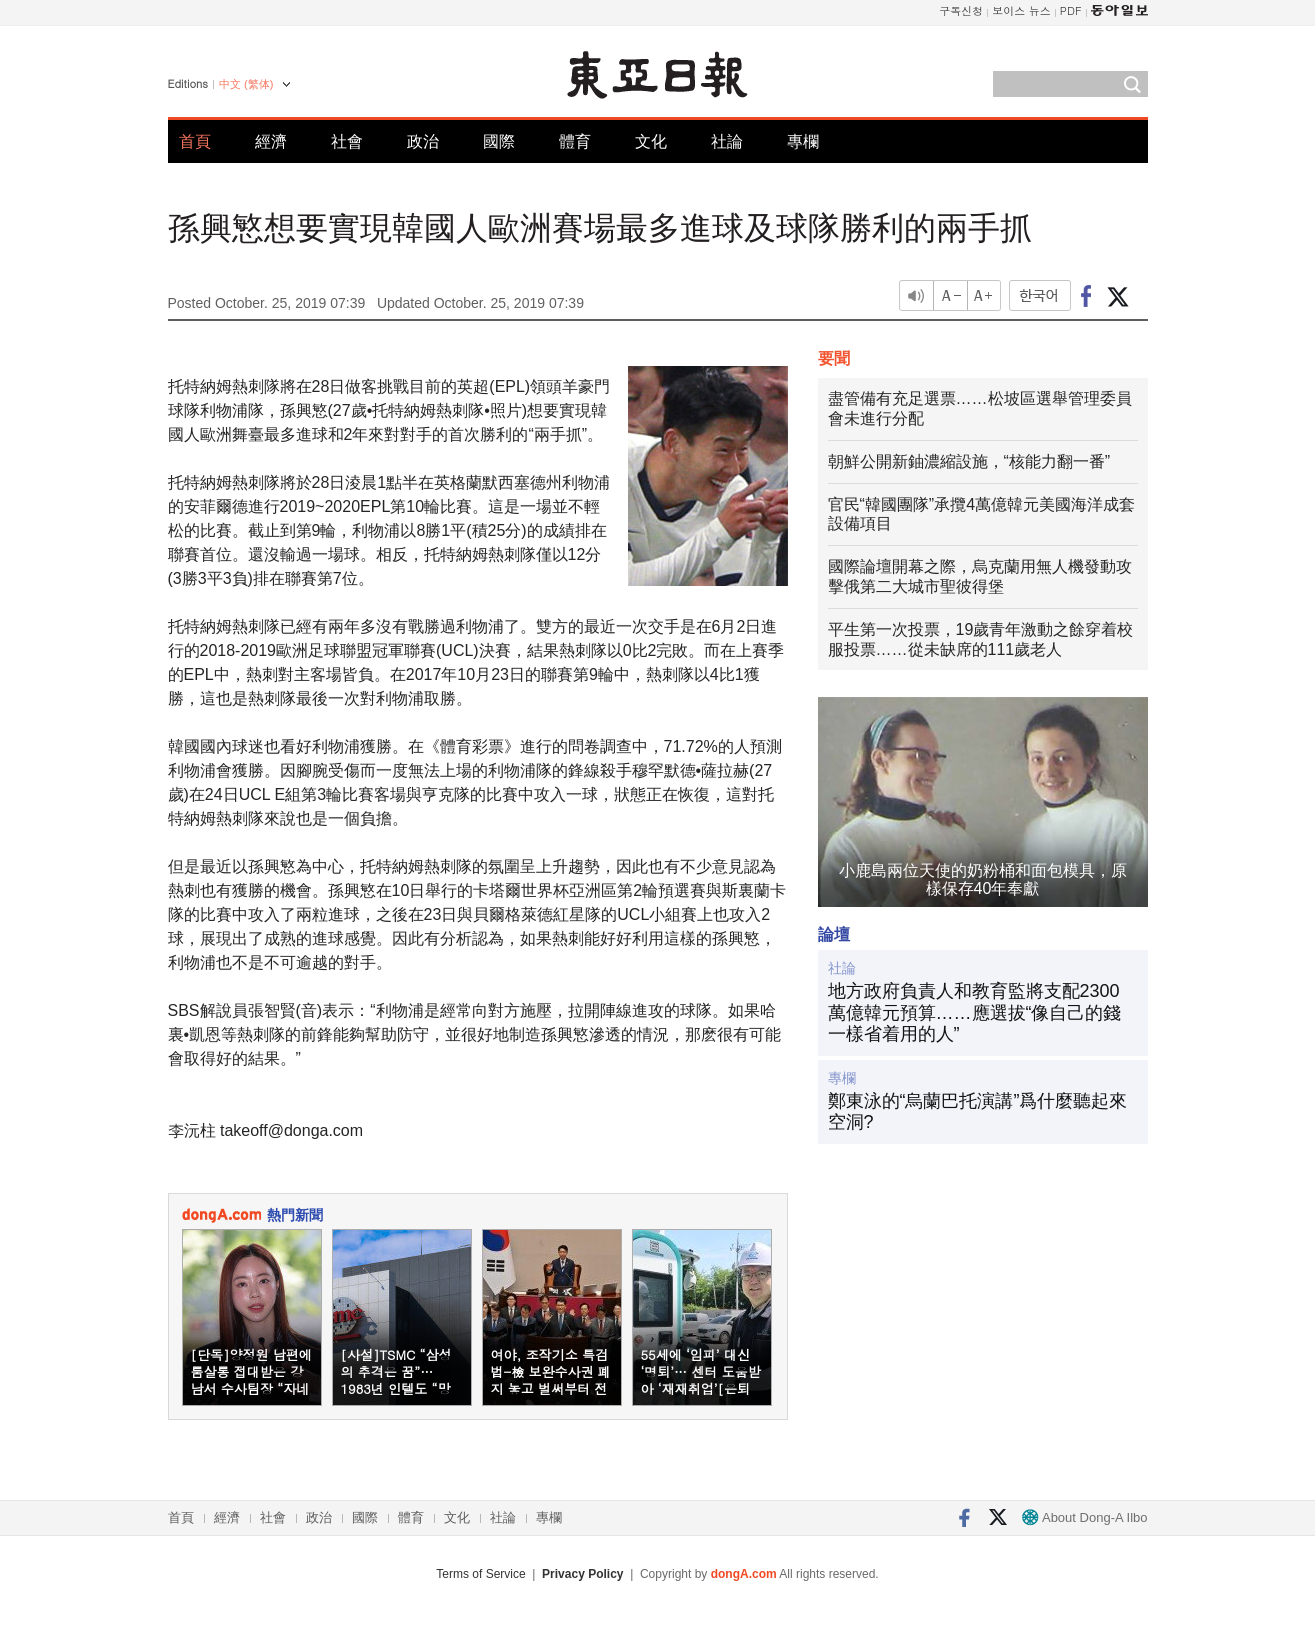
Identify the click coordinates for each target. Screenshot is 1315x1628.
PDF (1071, 10)
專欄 (803, 141)
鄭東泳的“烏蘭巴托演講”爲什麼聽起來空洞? (978, 1112)
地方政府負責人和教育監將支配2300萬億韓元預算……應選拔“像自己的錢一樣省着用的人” (975, 1012)
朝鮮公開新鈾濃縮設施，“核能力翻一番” (969, 461)
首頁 (195, 141)
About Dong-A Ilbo (1084, 1517)
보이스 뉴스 (1021, 10)
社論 (727, 141)
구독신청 (961, 10)
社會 (347, 141)
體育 (575, 141)
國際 (499, 141)
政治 (423, 141)
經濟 (271, 141)
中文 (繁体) (246, 84)
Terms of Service (480, 1574)
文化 (651, 141)
